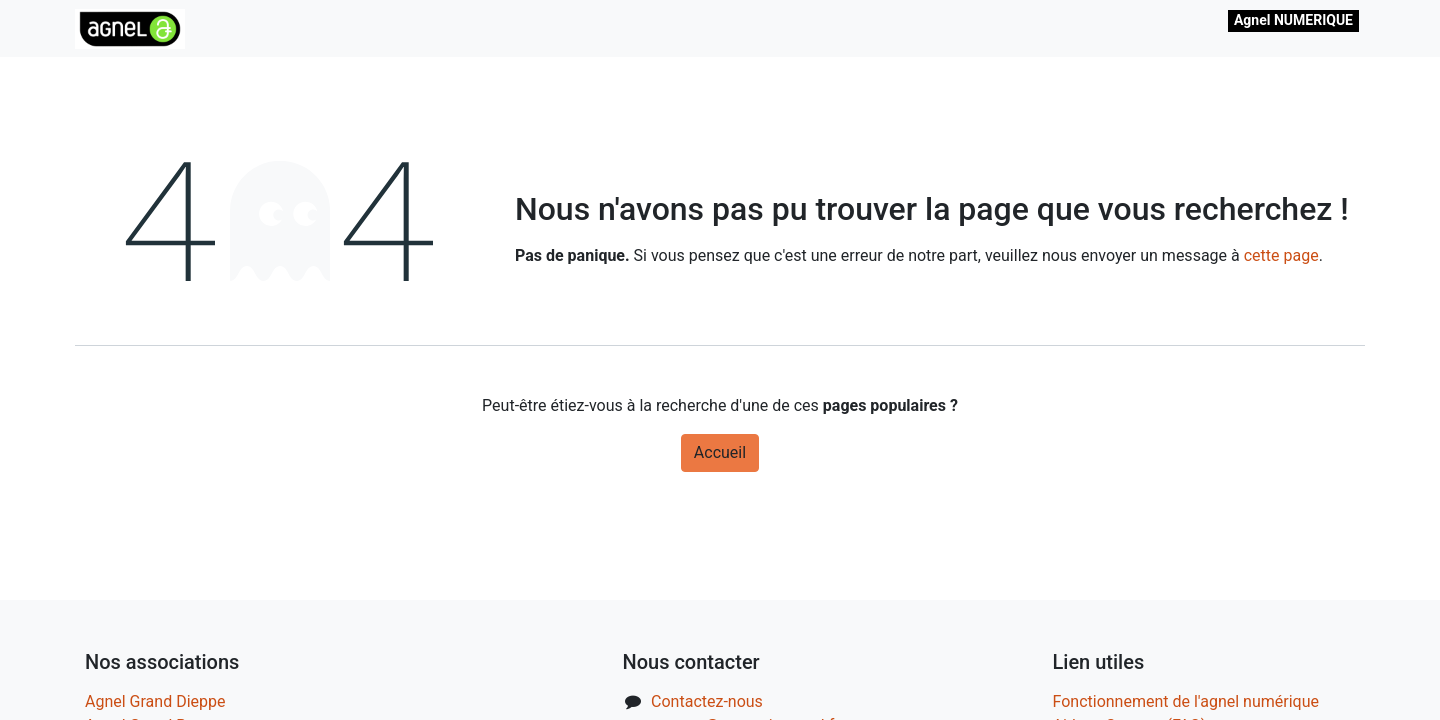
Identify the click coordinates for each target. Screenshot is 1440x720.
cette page (1281, 255)
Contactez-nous (707, 701)
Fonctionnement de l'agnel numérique (1186, 701)
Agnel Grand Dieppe (155, 701)
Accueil (720, 452)
